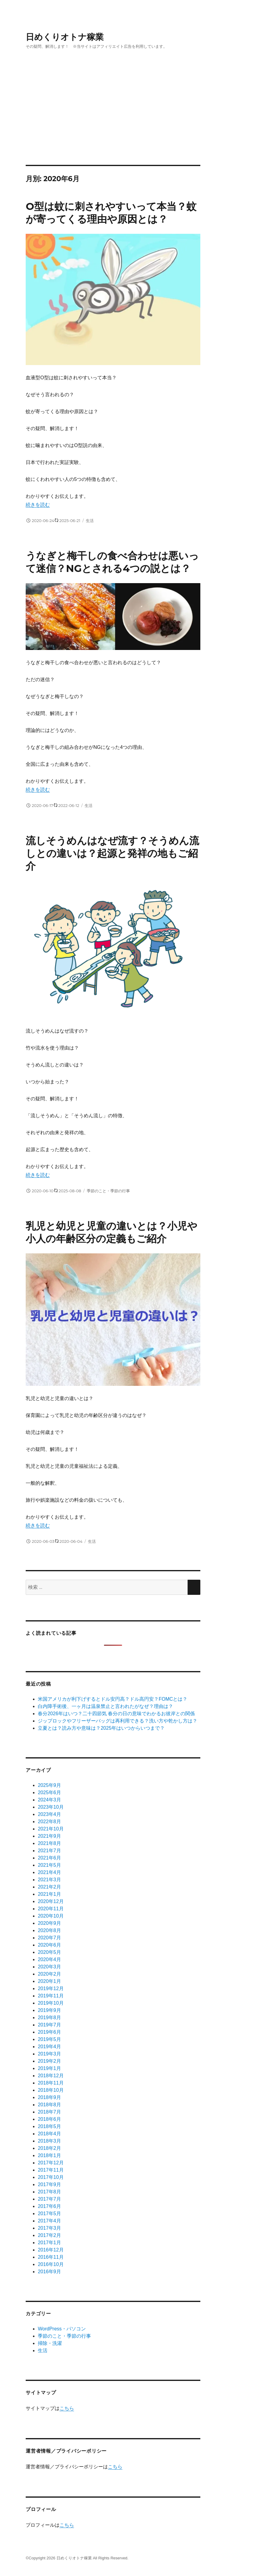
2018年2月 (49, 2148)
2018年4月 (49, 2133)
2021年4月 (49, 1872)
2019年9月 (49, 2010)
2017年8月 (49, 2191)
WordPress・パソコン (62, 2328)
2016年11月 (50, 2257)
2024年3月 (49, 1799)
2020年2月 (49, 1974)
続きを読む (38, 504)
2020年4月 (49, 1959)
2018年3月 (49, 2140)
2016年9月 (49, 2271)
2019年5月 (49, 2039)
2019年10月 (50, 2003)
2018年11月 (50, 2082)
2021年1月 (49, 1894)
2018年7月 (49, 2111)
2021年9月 (49, 1836)
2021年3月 (49, 1879)
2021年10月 (50, 1828)
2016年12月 (50, 2249)
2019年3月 (49, 2053)
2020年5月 (49, 1952)
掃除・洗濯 (50, 2343)
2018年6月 (49, 2119)
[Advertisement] (134, 120)
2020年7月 (49, 1937)
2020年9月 (49, 1923)
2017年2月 (49, 2235)
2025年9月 (49, 1785)
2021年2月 (49, 1886)
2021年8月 (49, 1843)
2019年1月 (49, 2068)
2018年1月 (49, 2155)
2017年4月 (49, 2220)
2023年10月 (50, 1807)
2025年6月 (49, 1792)
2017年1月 (49, 2242)
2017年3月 (49, 2228)
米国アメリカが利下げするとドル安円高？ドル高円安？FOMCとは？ (112, 1699)
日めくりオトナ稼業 (65, 37)
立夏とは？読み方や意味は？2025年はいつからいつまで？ (101, 1728)
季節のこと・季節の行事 (108, 1190)
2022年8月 (49, 1821)
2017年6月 (49, 2206)
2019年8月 (49, 2017)
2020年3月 (49, 1966)
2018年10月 (50, 2090)
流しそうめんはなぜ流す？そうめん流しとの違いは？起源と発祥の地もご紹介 (112, 853)
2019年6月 (49, 2032)
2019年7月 (49, 2024)
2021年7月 (49, 1850)
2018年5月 (49, 2126)
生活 (90, 520)
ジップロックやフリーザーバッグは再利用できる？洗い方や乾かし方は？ (117, 1720)
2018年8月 (49, 2104)
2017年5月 (49, 2213)
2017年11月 (50, 2170)
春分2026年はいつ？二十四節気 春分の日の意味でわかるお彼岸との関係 (116, 1713)
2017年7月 (49, 2199)
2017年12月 (50, 2162)
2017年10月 (50, 2177)
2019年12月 (50, 1988)
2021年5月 (49, 1865)
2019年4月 (49, 2046)
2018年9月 (49, 2097)
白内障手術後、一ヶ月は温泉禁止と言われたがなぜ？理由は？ (105, 1706)
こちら (67, 2408)
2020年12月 (50, 1901)
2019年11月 (50, 1995)
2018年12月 (50, 2075)
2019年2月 (49, 2061)
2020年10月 (50, 1915)
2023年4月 (49, 1814)
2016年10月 (50, 2264)
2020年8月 (49, 1930)
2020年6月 (49, 1945)
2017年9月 (49, 2184)
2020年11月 (50, 1908)
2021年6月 (49, 1857)
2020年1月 (49, 1981)
